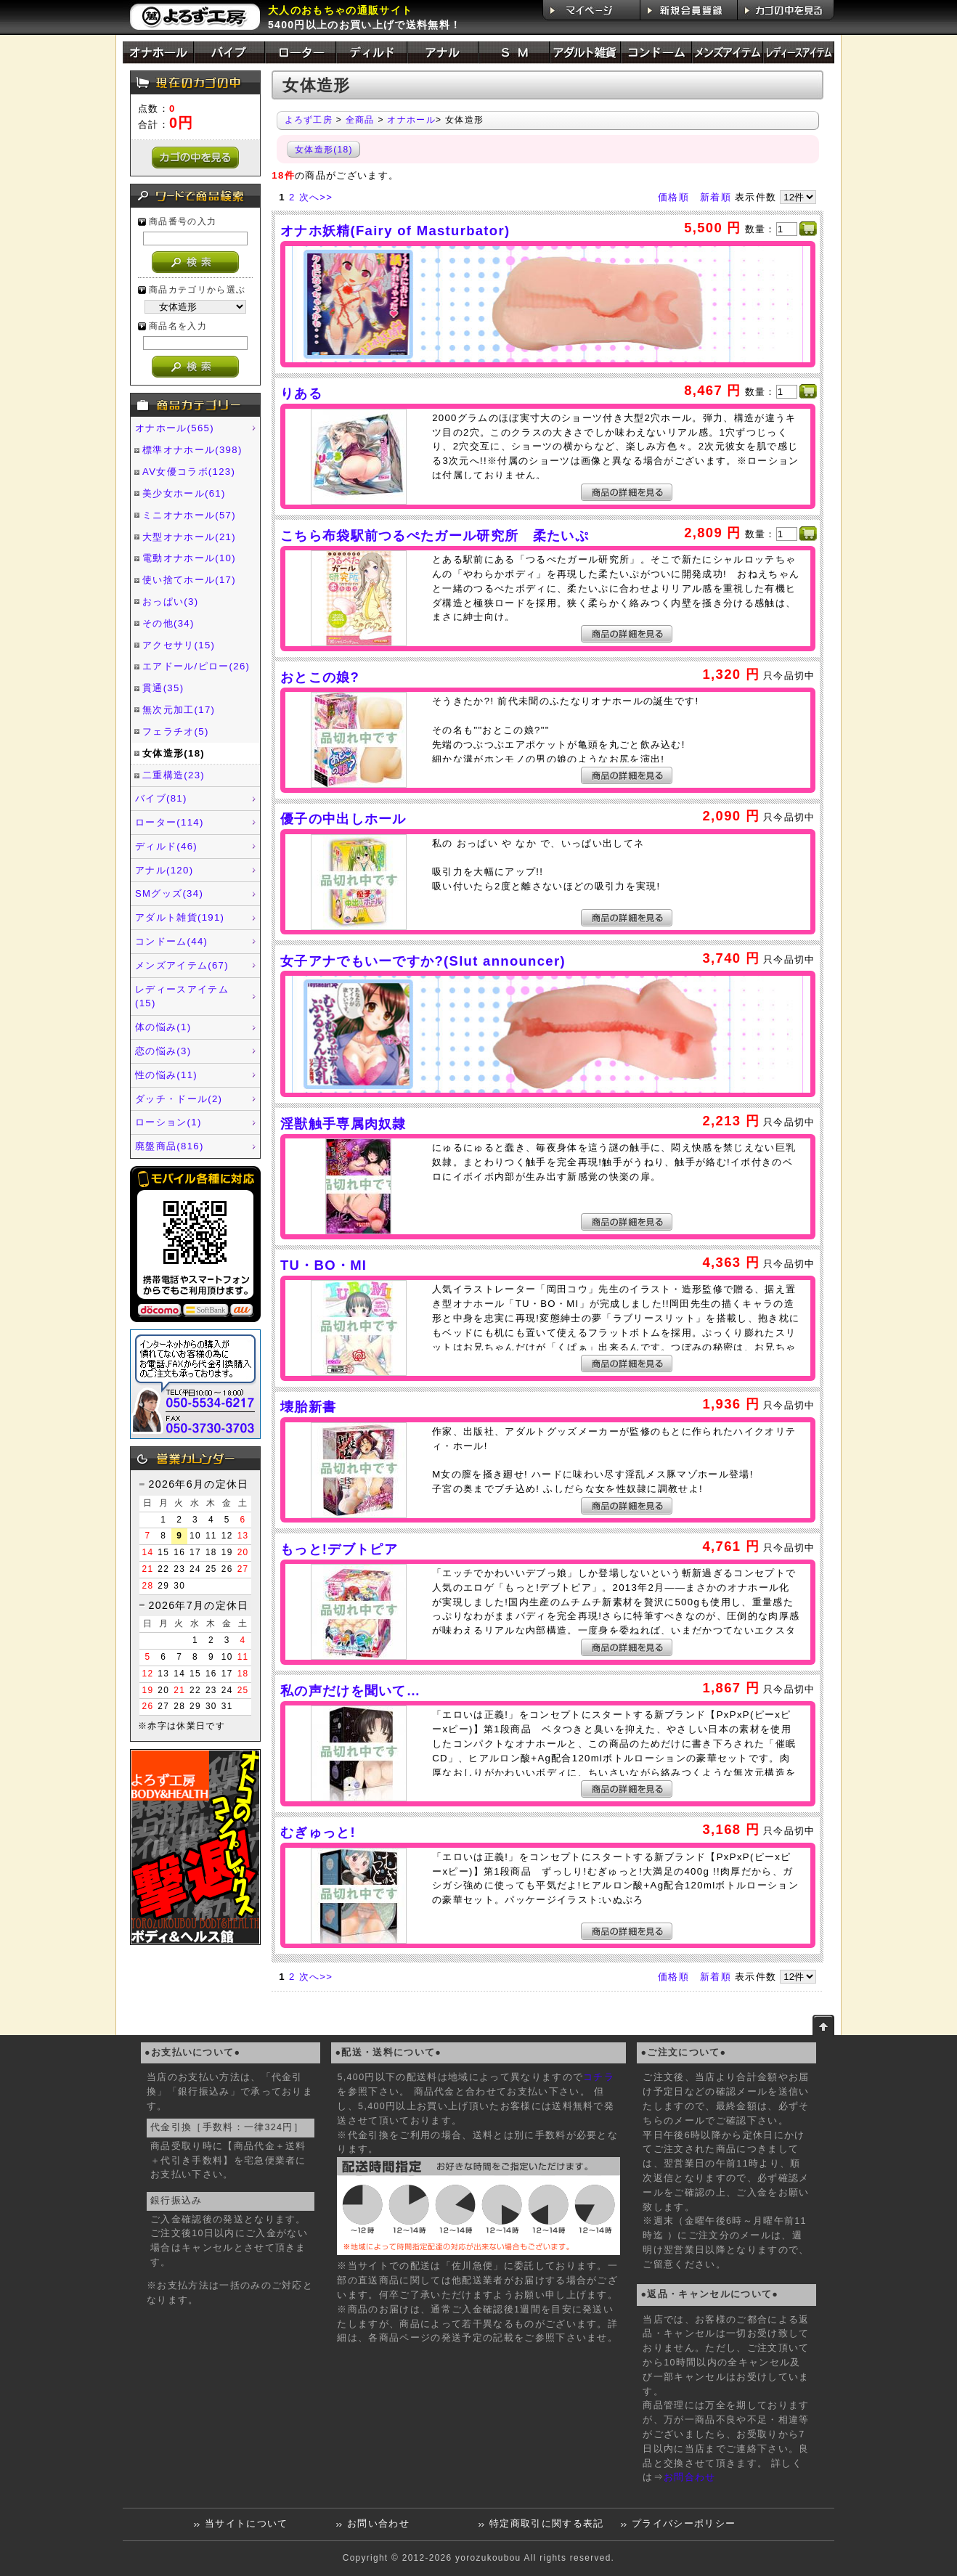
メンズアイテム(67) (182, 965)
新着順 (715, 197)
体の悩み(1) (163, 1027)
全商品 (360, 120)
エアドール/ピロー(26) (196, 666)
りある (301, 393)
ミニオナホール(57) (189, 515)
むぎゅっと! (318, 1832)
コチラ (598, 2077)
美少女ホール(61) (184, 493)
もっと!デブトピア (339, 1549)
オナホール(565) (174, 428)
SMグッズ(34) (169, 893)
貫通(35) (163, 687)
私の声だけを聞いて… (350, 1690)
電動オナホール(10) (189, 558)
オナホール (411, 120)
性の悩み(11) (166, 1074)
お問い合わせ (378, 2524)
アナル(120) (164, 870)
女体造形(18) (173, 753)
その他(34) (168, 623)
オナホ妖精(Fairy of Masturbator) (395, 230)
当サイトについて (246, 2524)
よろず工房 (309, 120)
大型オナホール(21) (189, 536)
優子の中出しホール (343, 818)
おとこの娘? (319, 677)
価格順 (673, 197)
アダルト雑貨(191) (179, 917)
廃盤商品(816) (169, 1146)
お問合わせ (690, 2477)
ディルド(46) (166, 846)
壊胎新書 (308, 1406)
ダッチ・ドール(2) (178, 1098)
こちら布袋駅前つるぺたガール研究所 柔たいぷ (434, 535)
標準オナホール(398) (192, 449)
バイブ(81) (161, 798)
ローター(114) (169, 822)
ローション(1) (168, 1122)
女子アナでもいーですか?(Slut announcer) (423, 961)
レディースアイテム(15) (182, 996)
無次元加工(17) (178, 709)
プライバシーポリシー (684, 2524)
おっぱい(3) (170, 601)
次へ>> (316, 197)
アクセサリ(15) (178, 645)
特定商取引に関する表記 (546, 2524)
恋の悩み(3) (163, 1051)
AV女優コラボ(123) (188, 471)
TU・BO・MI (323, 1265)
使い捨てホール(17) (189, 579)
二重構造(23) (173, 775)
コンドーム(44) (171, 941)
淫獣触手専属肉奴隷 (343, 1123)
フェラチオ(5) (175, 731)
